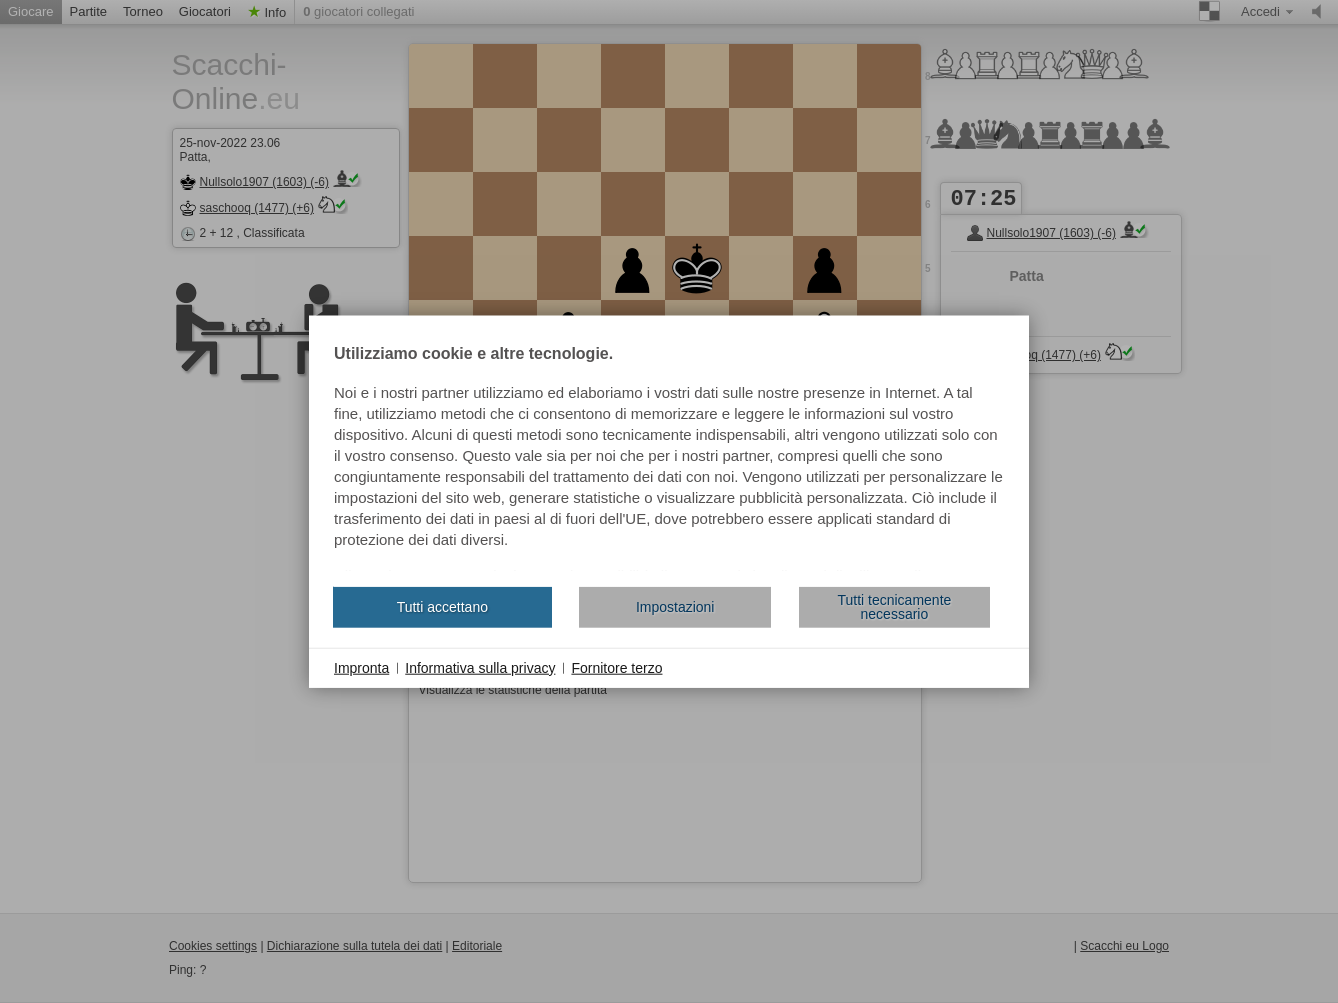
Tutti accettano (442, 607)
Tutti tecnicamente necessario (894, 607)
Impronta (361, 667)
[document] (669, 458)
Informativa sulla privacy (480, 667)
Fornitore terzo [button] (616, 667)
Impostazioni (675, 607)
